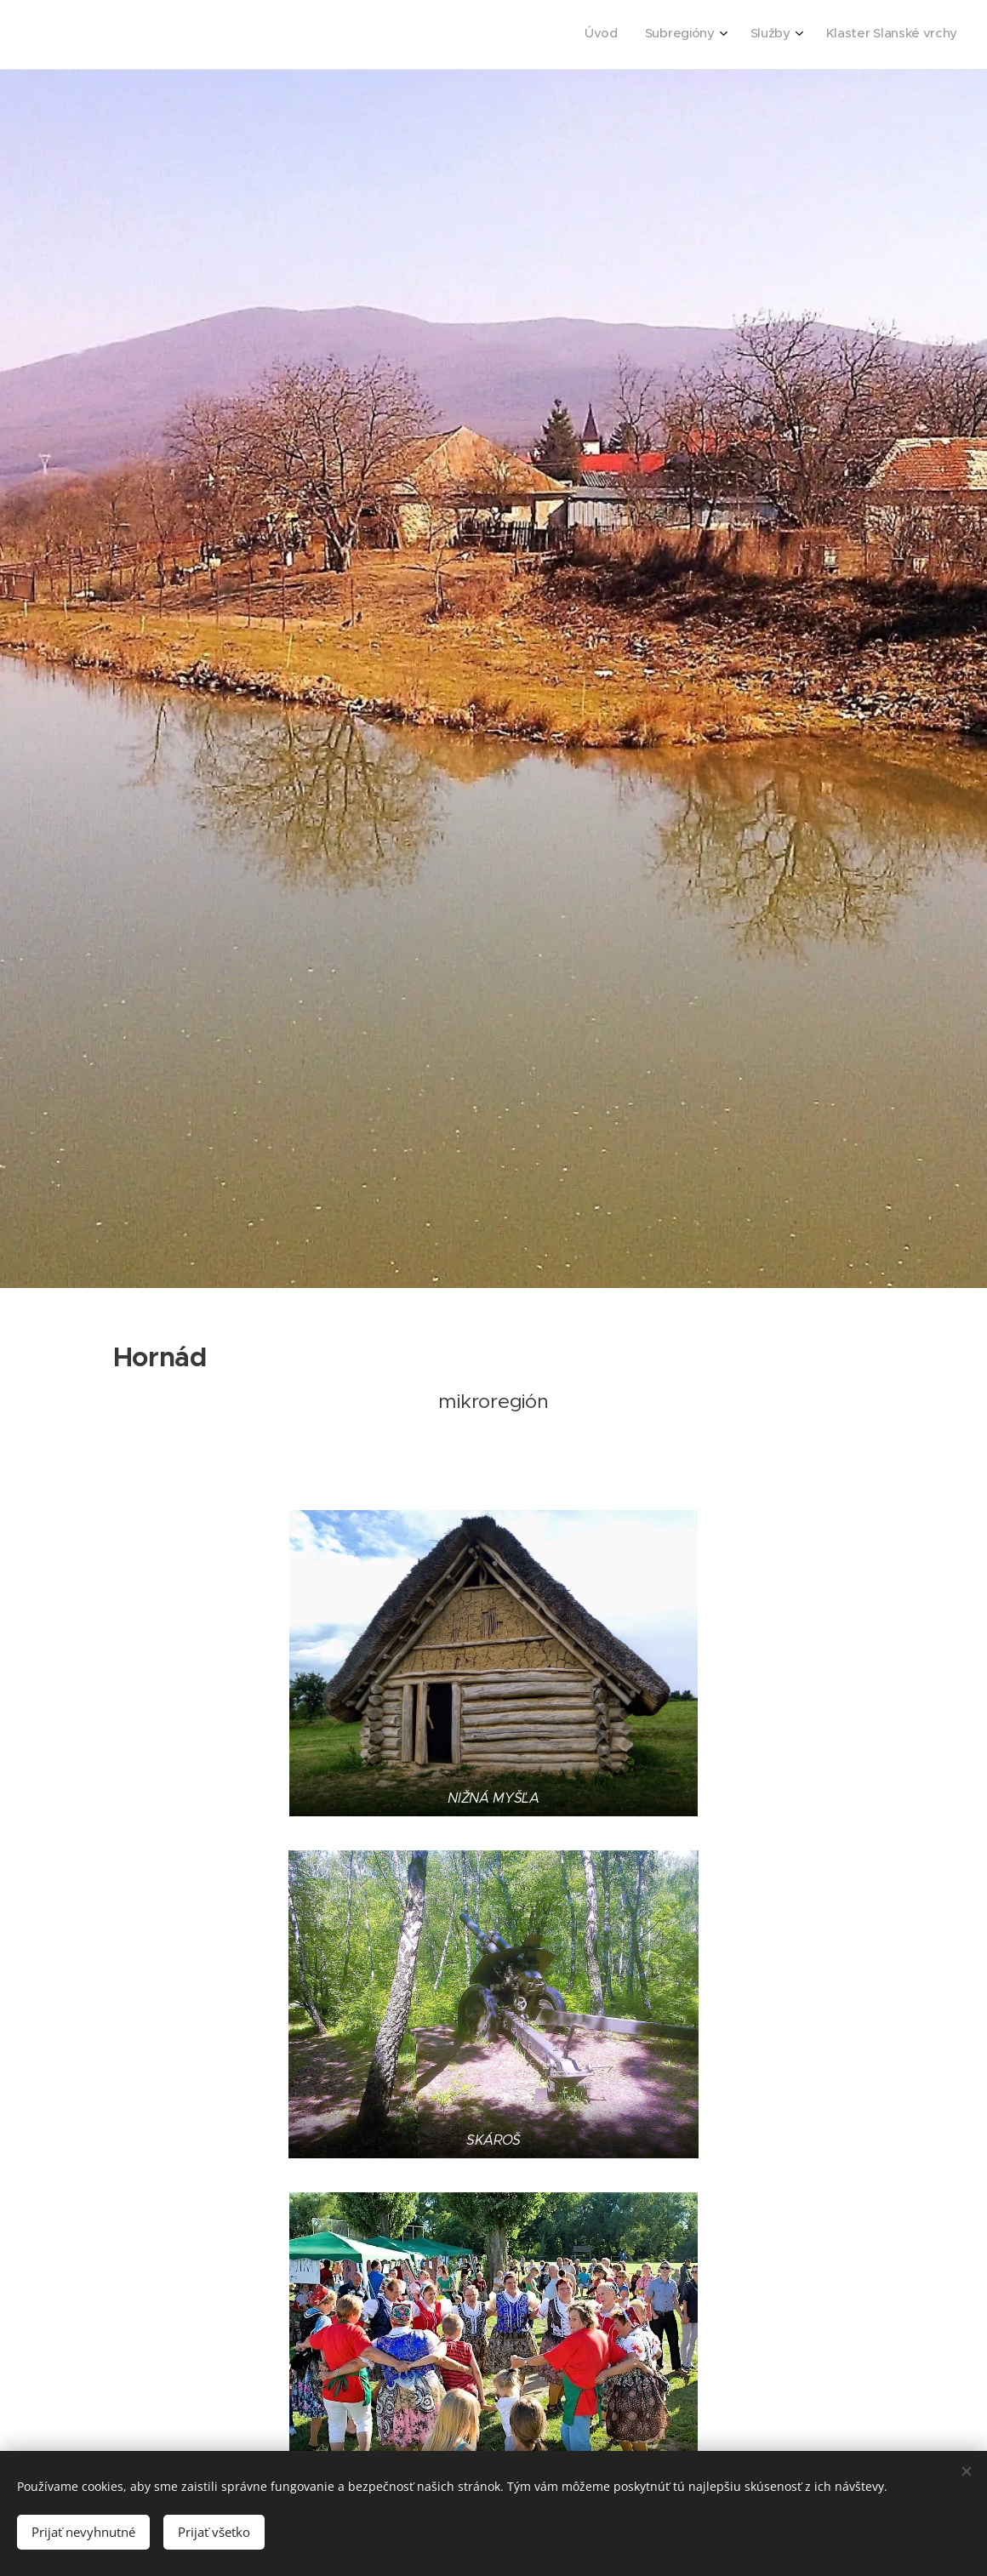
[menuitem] (863, 35)
